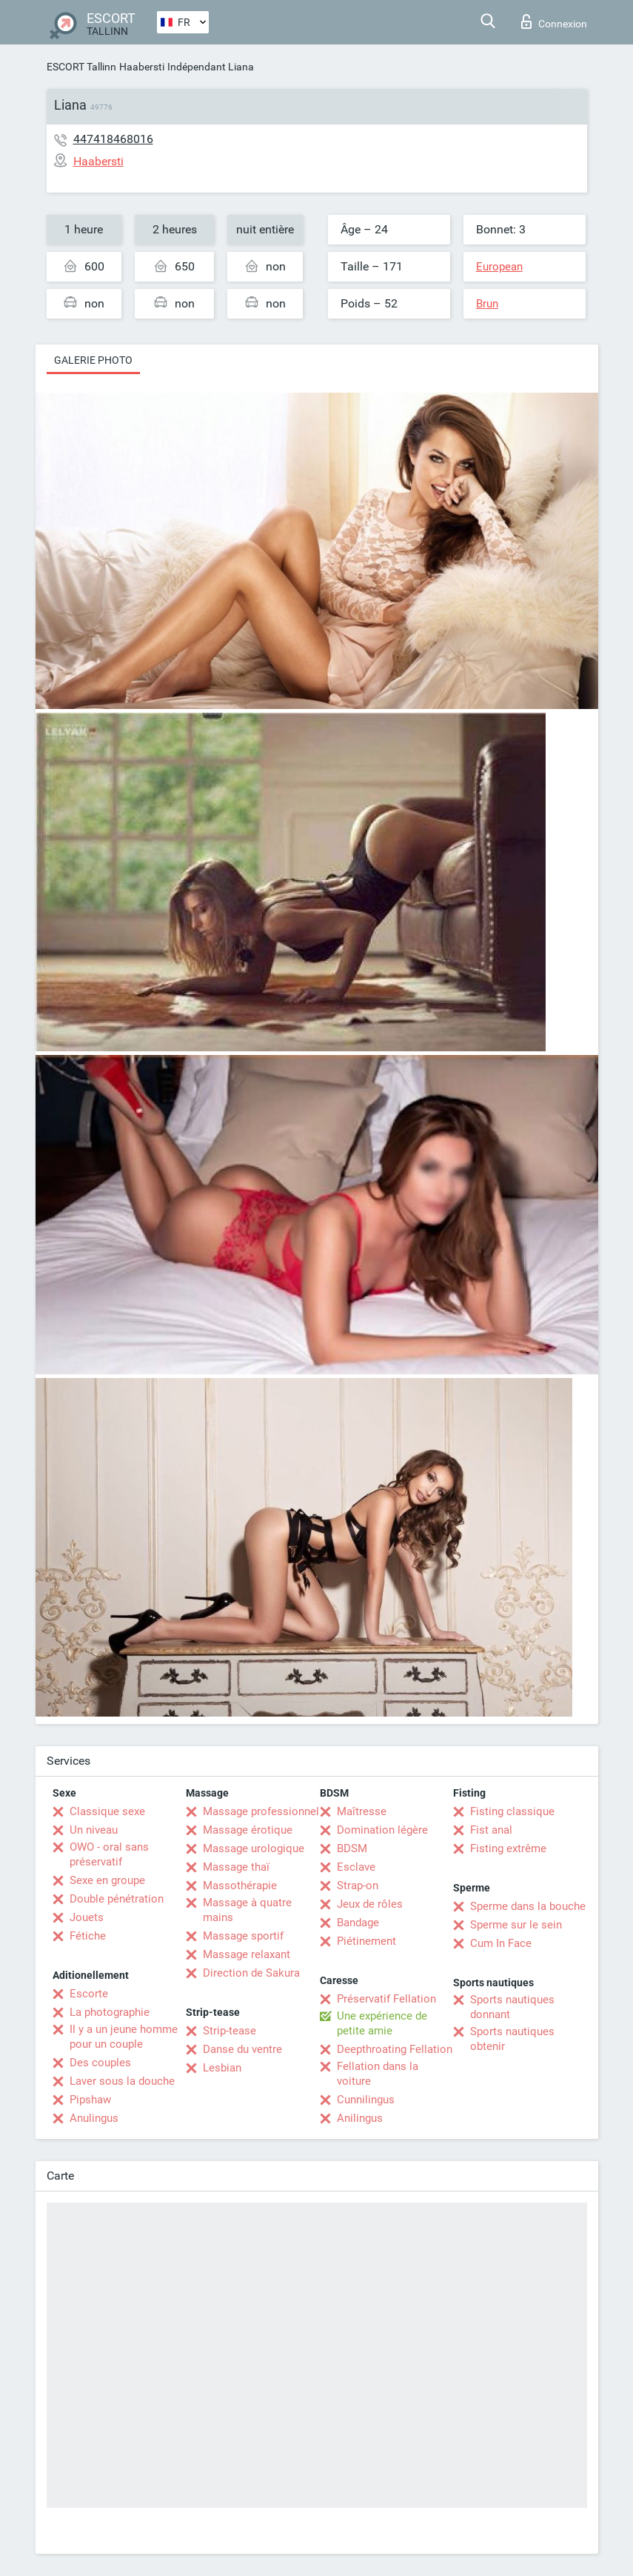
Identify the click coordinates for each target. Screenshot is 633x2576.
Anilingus (360, 2118)
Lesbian (222, 2067)
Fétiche (88, 1936)
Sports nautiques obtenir (512, 2039)
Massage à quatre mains (247, 1910)
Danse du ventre (242, 2049)
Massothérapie (240, 1885)
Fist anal (491, 1830)
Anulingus (94, 2118)
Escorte (89, 1993)
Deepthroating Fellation (394, 2049)
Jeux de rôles (370, 1904)
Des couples (100, 2062)
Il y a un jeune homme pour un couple (124, 2037)
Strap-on (357, 1885)
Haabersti (141, 67)
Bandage (358, 1922)
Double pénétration (117, 1899)
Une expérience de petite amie (382, 2023)
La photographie (110, 2012)
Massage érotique (247, 1830)
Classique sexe (107, 1811)
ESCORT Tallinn (81, 67)
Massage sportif (243, 1936)
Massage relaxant (246, 1954)
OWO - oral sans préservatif (109, 1854)
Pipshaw (90, 2099)
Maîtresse (361, 1811)
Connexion (554, 21)
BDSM (352, 1848)
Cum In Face (501, 1943)
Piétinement (366, 1941)
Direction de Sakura (251, 1973)
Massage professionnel (261, 1811)
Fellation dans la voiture (377, 2074)
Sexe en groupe (107, 1880)
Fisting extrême (508, 1848)
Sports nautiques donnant (512, 2007)
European (499, 266)
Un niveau (94, 1830)
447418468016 (113, 139)
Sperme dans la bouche (528, 1906)
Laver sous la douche (122, 2081)
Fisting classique (512, 1811)
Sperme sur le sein (516, 1924)
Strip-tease (229, 2030)
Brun (487, 303)
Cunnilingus (366, 2099)
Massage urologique (253, 1848)
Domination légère (382, 1830)
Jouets (87, 1917)
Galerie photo (93, 360)
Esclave (356, 1867)
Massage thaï (236, 1867)
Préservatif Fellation (386, 1999)
